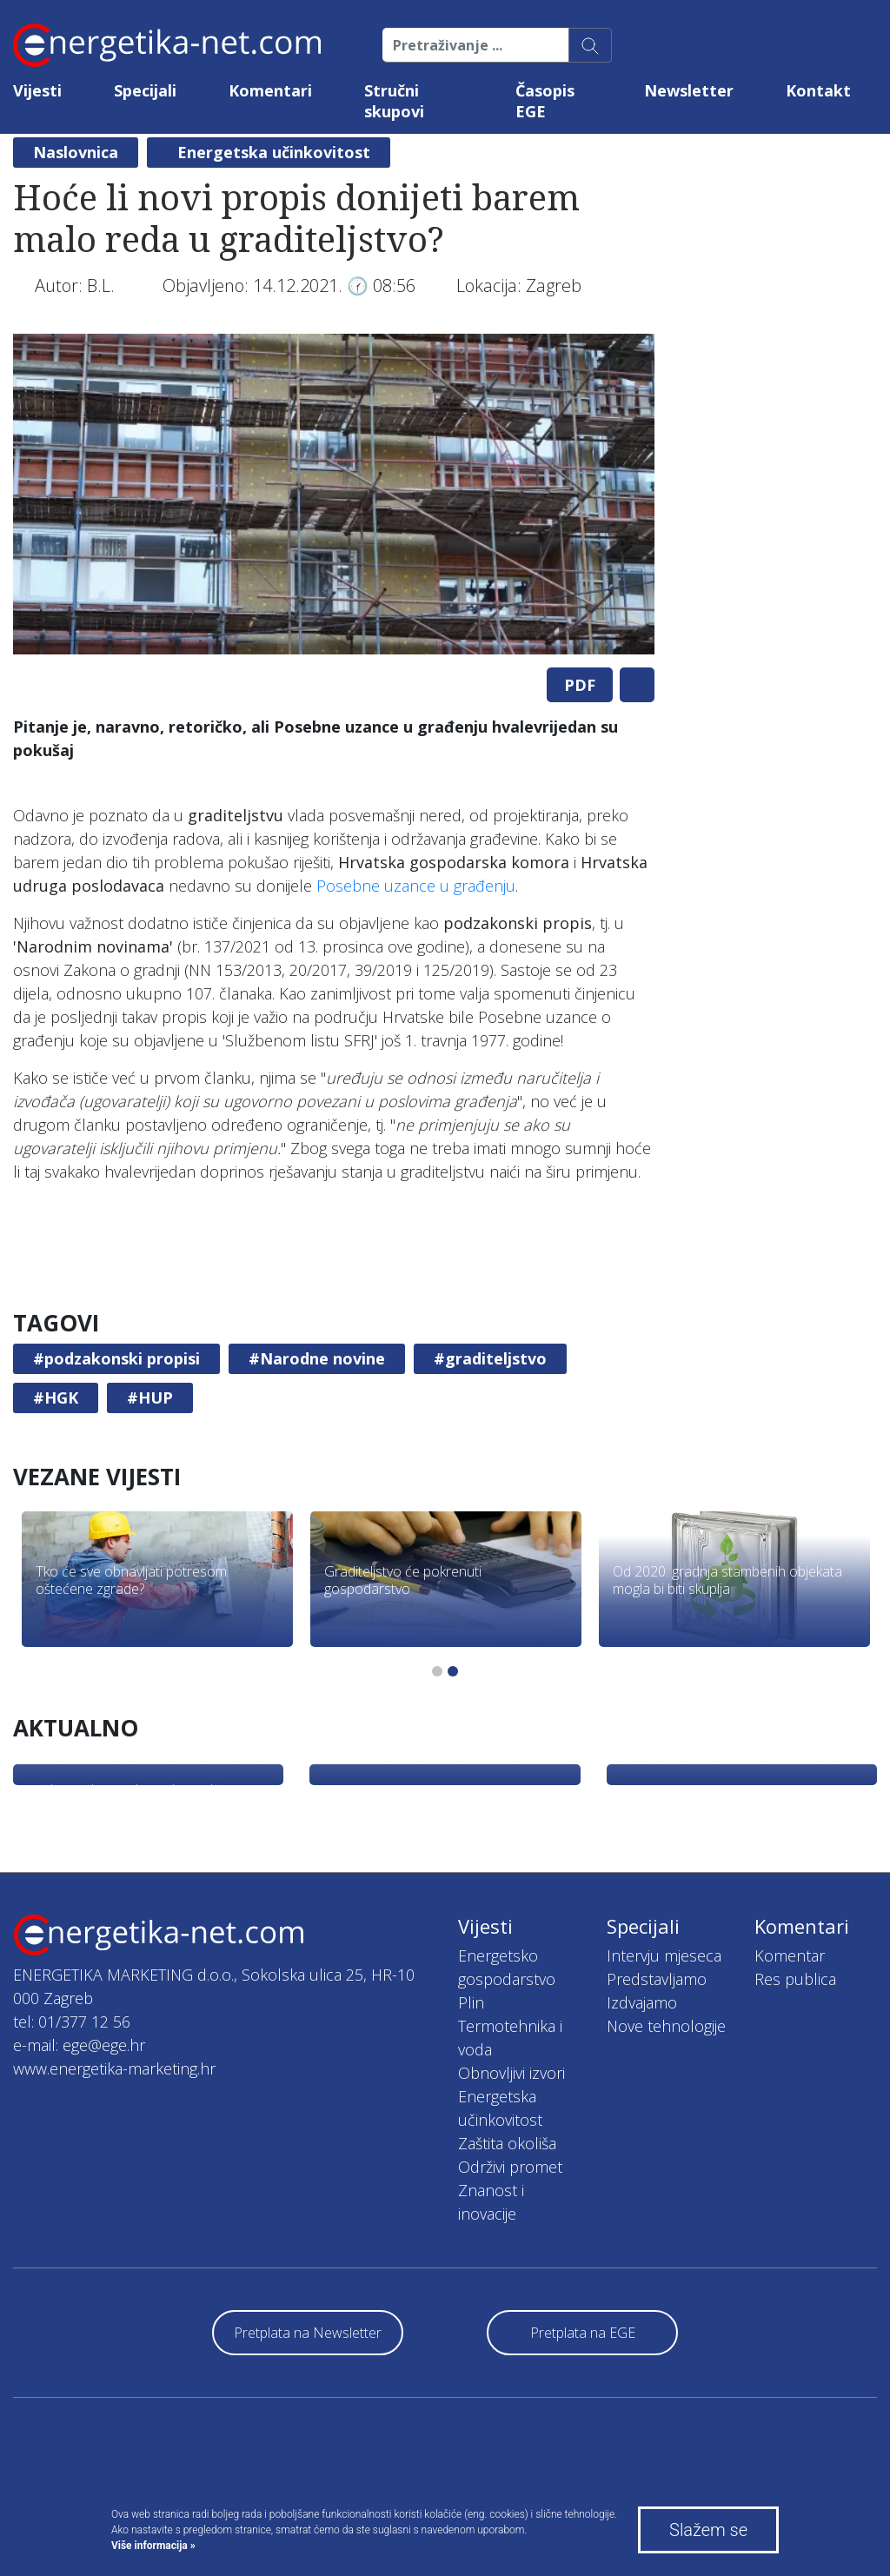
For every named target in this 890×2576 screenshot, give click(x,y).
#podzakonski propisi (116, 1358)
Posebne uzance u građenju (415, 885)
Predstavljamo (657, 1979)
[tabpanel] (333, 494)
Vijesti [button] (37, 90)
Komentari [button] (270, 90)
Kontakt (818, 90)
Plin (471, 2002)
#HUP (150, 1397)
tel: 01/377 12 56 (71, 2021)
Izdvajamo (642, 2002)
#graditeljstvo (490, 1358)
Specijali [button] (145, 90)
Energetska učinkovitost (273, 152)
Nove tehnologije (666, 2025)
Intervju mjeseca (664, 1955)
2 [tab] (453, 1671)
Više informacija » (153, 2545)
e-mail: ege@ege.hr (79, 2045)
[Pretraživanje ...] (475, 45)
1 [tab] (437, 1671)
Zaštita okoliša (507, 2143)
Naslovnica (75, 152)
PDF (579, 684)
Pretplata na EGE (582, 2332)
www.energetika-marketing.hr (114, 2068)
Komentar (789, 1955)
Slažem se (708, 2530)
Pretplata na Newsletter (308, 2332)
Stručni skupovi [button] (394, 101)
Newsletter (689, 90)
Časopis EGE (545, 101)
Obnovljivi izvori (511, 2072)
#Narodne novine (317, 1358)
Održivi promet (510, 2166)
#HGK (55, 1397)
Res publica (795, 1979)
